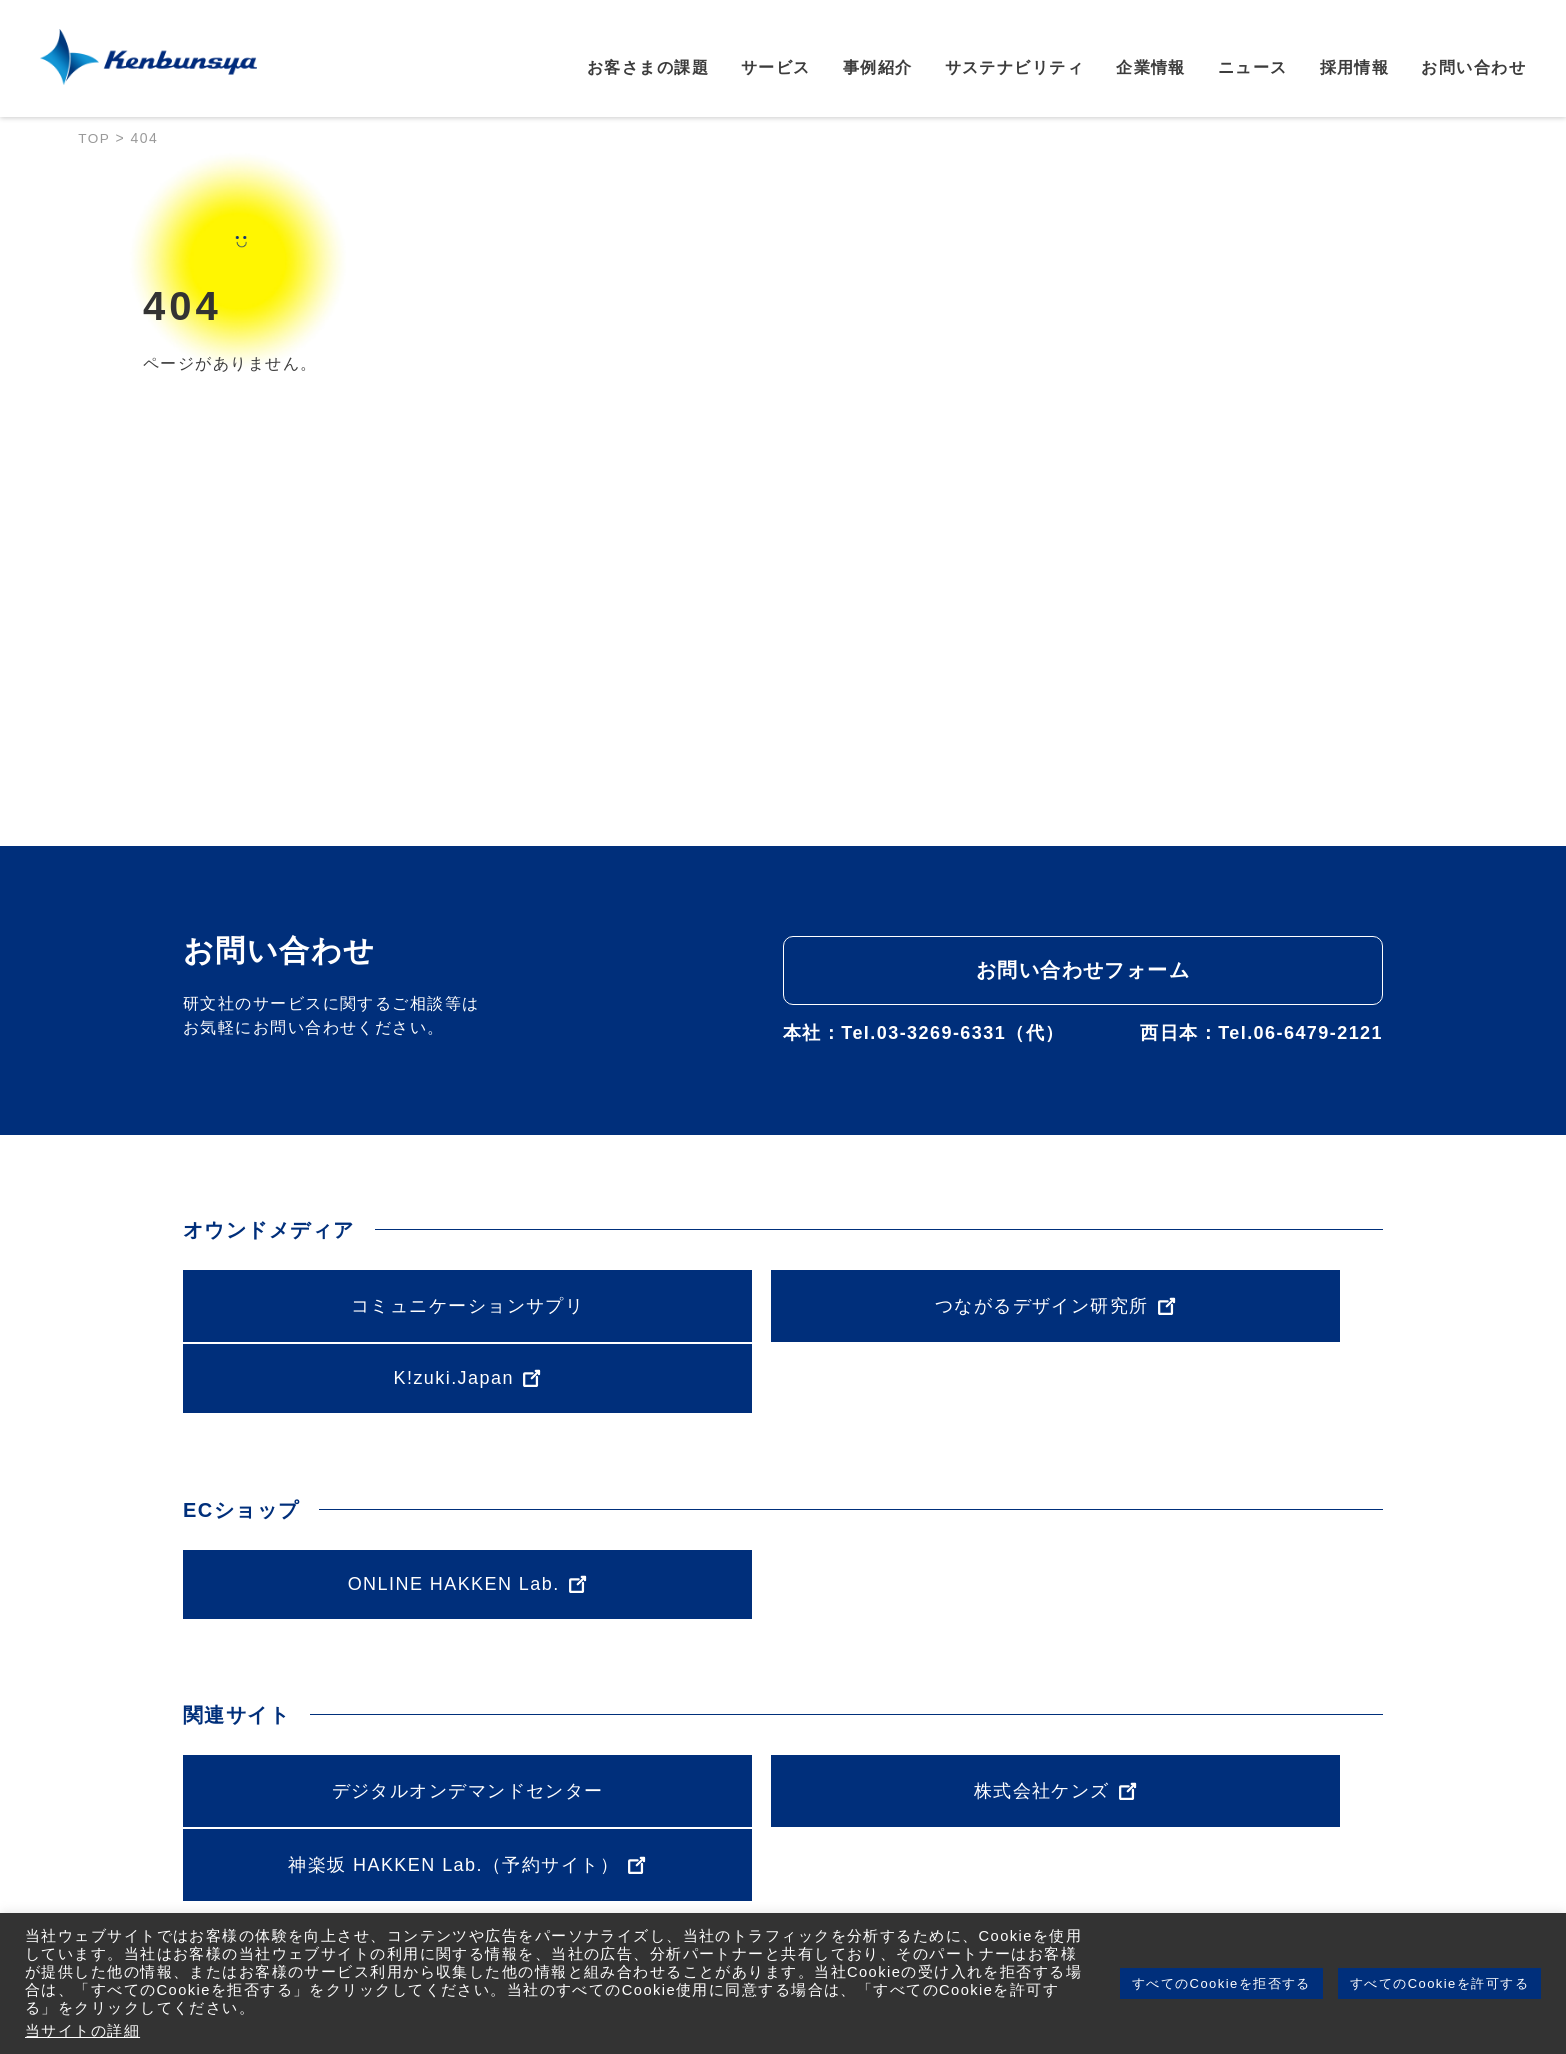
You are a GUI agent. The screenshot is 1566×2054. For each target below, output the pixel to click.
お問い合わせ (1473, 69)
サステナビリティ (1015, 69)
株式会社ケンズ (783, 1717)
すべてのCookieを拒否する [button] (1221, 1983)
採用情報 (1355, 69)
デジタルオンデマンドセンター (375, 1717)
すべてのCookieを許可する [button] (1439, 1983)
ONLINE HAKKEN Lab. (375, 1511)
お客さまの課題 (648, 69)
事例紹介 (878, 69)
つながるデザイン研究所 (783, 1306)
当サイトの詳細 (82, 2031)
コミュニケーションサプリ (374, 1306)
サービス (776, 69)
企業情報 (1151, 69)
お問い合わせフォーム (1083, 970)
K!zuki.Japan (1191, 1304)
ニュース (1253, 69)
